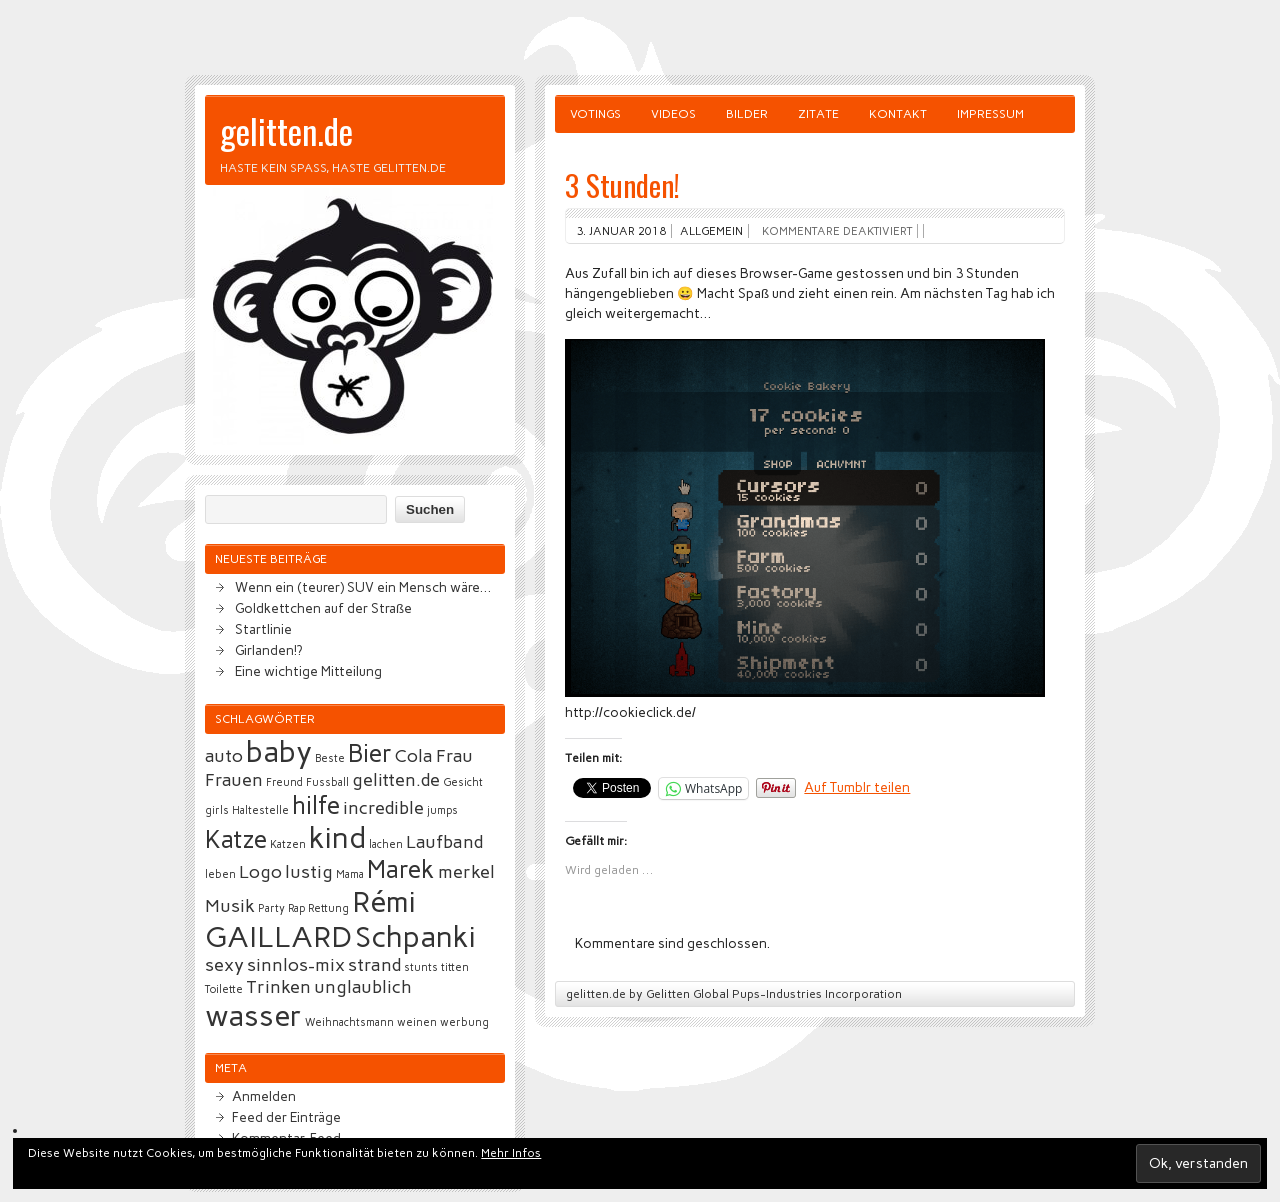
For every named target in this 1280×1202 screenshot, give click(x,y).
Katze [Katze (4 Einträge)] (236, 839)
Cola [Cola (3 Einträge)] (414, 756)
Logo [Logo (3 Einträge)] (260, 872)
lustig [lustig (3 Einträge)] (309, 872)
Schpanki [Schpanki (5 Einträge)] (415, 936)
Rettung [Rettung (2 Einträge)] (328, 908)
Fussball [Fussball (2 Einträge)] (327, 782)
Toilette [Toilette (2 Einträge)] (224, 989)
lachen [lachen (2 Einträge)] (386, 844)
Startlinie (263, 629)
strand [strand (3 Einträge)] (374, 965)
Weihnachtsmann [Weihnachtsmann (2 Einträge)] (349, 1022)
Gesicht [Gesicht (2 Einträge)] (463, 782)
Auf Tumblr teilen (857, 787)
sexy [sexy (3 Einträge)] (224, 965)
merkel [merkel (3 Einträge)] (466, 872)
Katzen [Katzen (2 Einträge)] (288, 844)
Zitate (818, 114)
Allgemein (711, 231)
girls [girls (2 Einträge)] (217, 810)
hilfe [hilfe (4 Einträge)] (316, 805)
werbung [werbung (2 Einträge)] (464, 1022)
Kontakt (898, 114)
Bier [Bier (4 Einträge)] (370, 753)
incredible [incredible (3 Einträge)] (383, 808)
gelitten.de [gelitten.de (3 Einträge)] (396, 780)
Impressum (990, 114)
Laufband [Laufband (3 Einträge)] (444, 842)
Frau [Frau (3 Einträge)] (454, 756)
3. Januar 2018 (621, 231)
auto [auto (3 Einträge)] (224, 756)
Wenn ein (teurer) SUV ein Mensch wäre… (363, 587)
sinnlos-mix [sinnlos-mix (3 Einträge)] (296, 965)
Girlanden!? (268, 650)
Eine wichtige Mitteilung (308, 671)
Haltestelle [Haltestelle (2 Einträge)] (260, 810)
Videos (673, 114)
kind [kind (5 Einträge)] (337, 837)
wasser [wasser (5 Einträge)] (253, 1015)
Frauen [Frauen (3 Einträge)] (234, 780)
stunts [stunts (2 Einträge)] (421, 967)
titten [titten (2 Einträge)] (455, 967)
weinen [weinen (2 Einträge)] (417, 1022)
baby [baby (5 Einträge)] (279, 751)
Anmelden (264, 1096)
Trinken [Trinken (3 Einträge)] (278, 987)
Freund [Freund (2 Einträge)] (284, 782)
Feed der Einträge (286, 1117)
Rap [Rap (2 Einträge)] (296, 908)
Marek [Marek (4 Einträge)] (401, 869)
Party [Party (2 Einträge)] (271, 908)
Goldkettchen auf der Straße (323, 608)
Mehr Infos (511, 1153)
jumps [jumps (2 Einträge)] (442, 810)
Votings (595, 114)
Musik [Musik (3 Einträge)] (230, 906)
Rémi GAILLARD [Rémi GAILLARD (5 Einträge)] (310, 919)
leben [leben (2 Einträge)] (220, 874)
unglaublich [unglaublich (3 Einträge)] (363, 987)
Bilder (747, 114)
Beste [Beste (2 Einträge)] (330, 758)
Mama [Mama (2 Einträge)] (350, 874)
